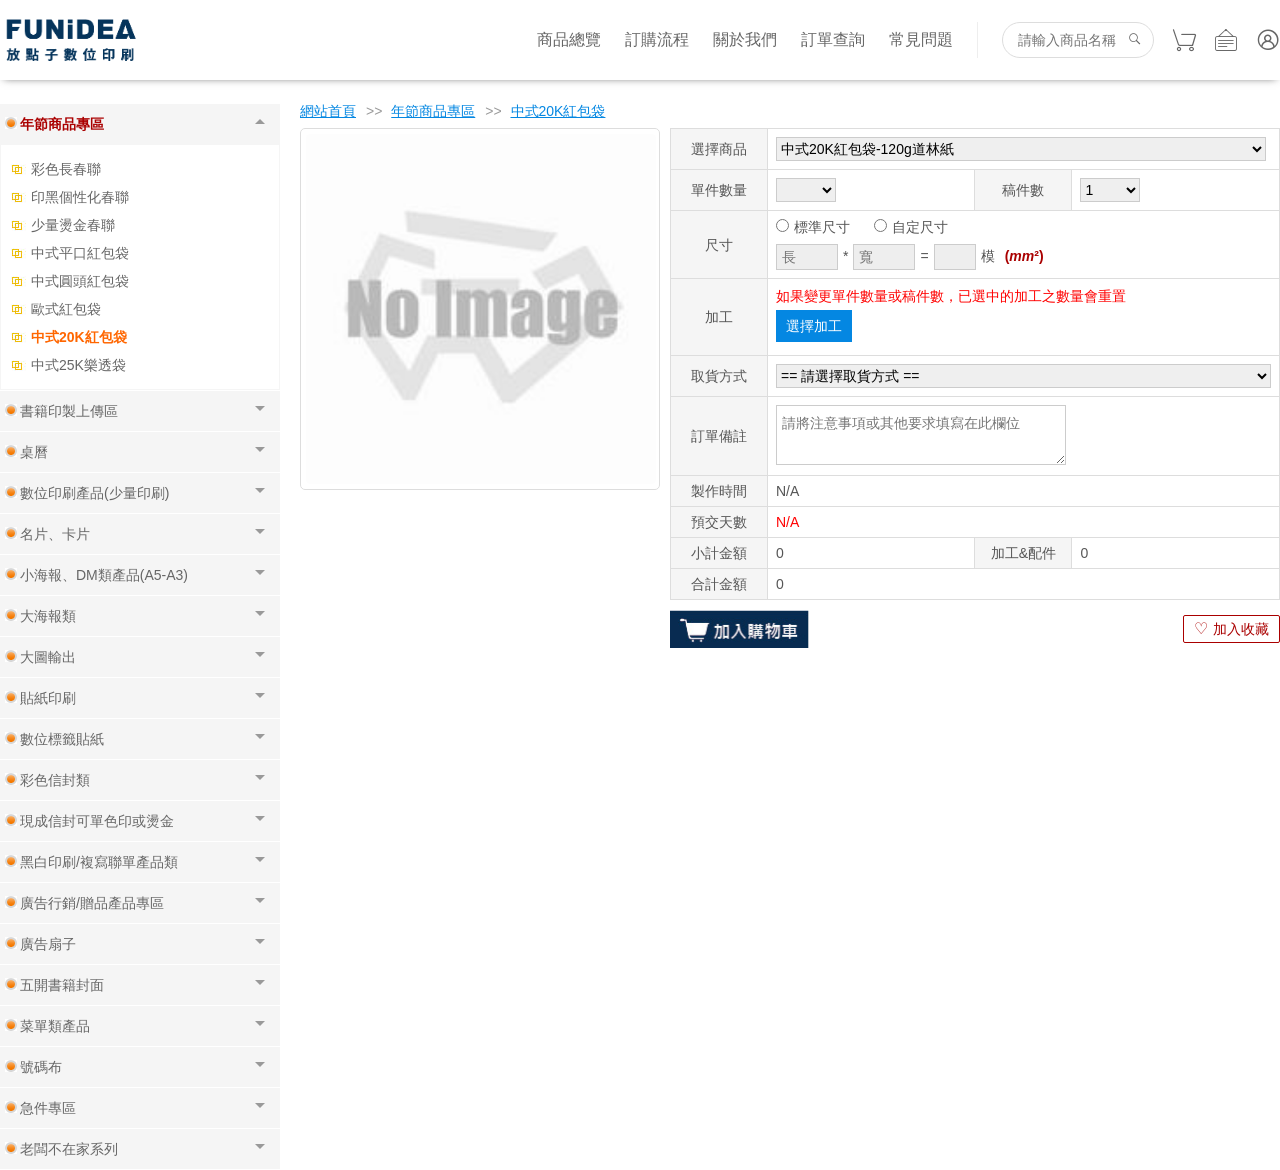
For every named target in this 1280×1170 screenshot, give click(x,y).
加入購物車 (739, 629)
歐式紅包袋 (66, 309)
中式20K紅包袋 (79, 337)
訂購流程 (657, 39)
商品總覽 (569, 39)
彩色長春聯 (66, 169)
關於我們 (745, 39)
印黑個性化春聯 (80, 197)
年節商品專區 (433, 111)
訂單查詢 (833, 39)
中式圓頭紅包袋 (80, 281)
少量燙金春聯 (73, 225)
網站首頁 (328, 111)
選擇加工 (814, 326)
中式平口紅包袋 (80, 253)
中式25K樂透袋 (78, 365)
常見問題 (921, 39)
